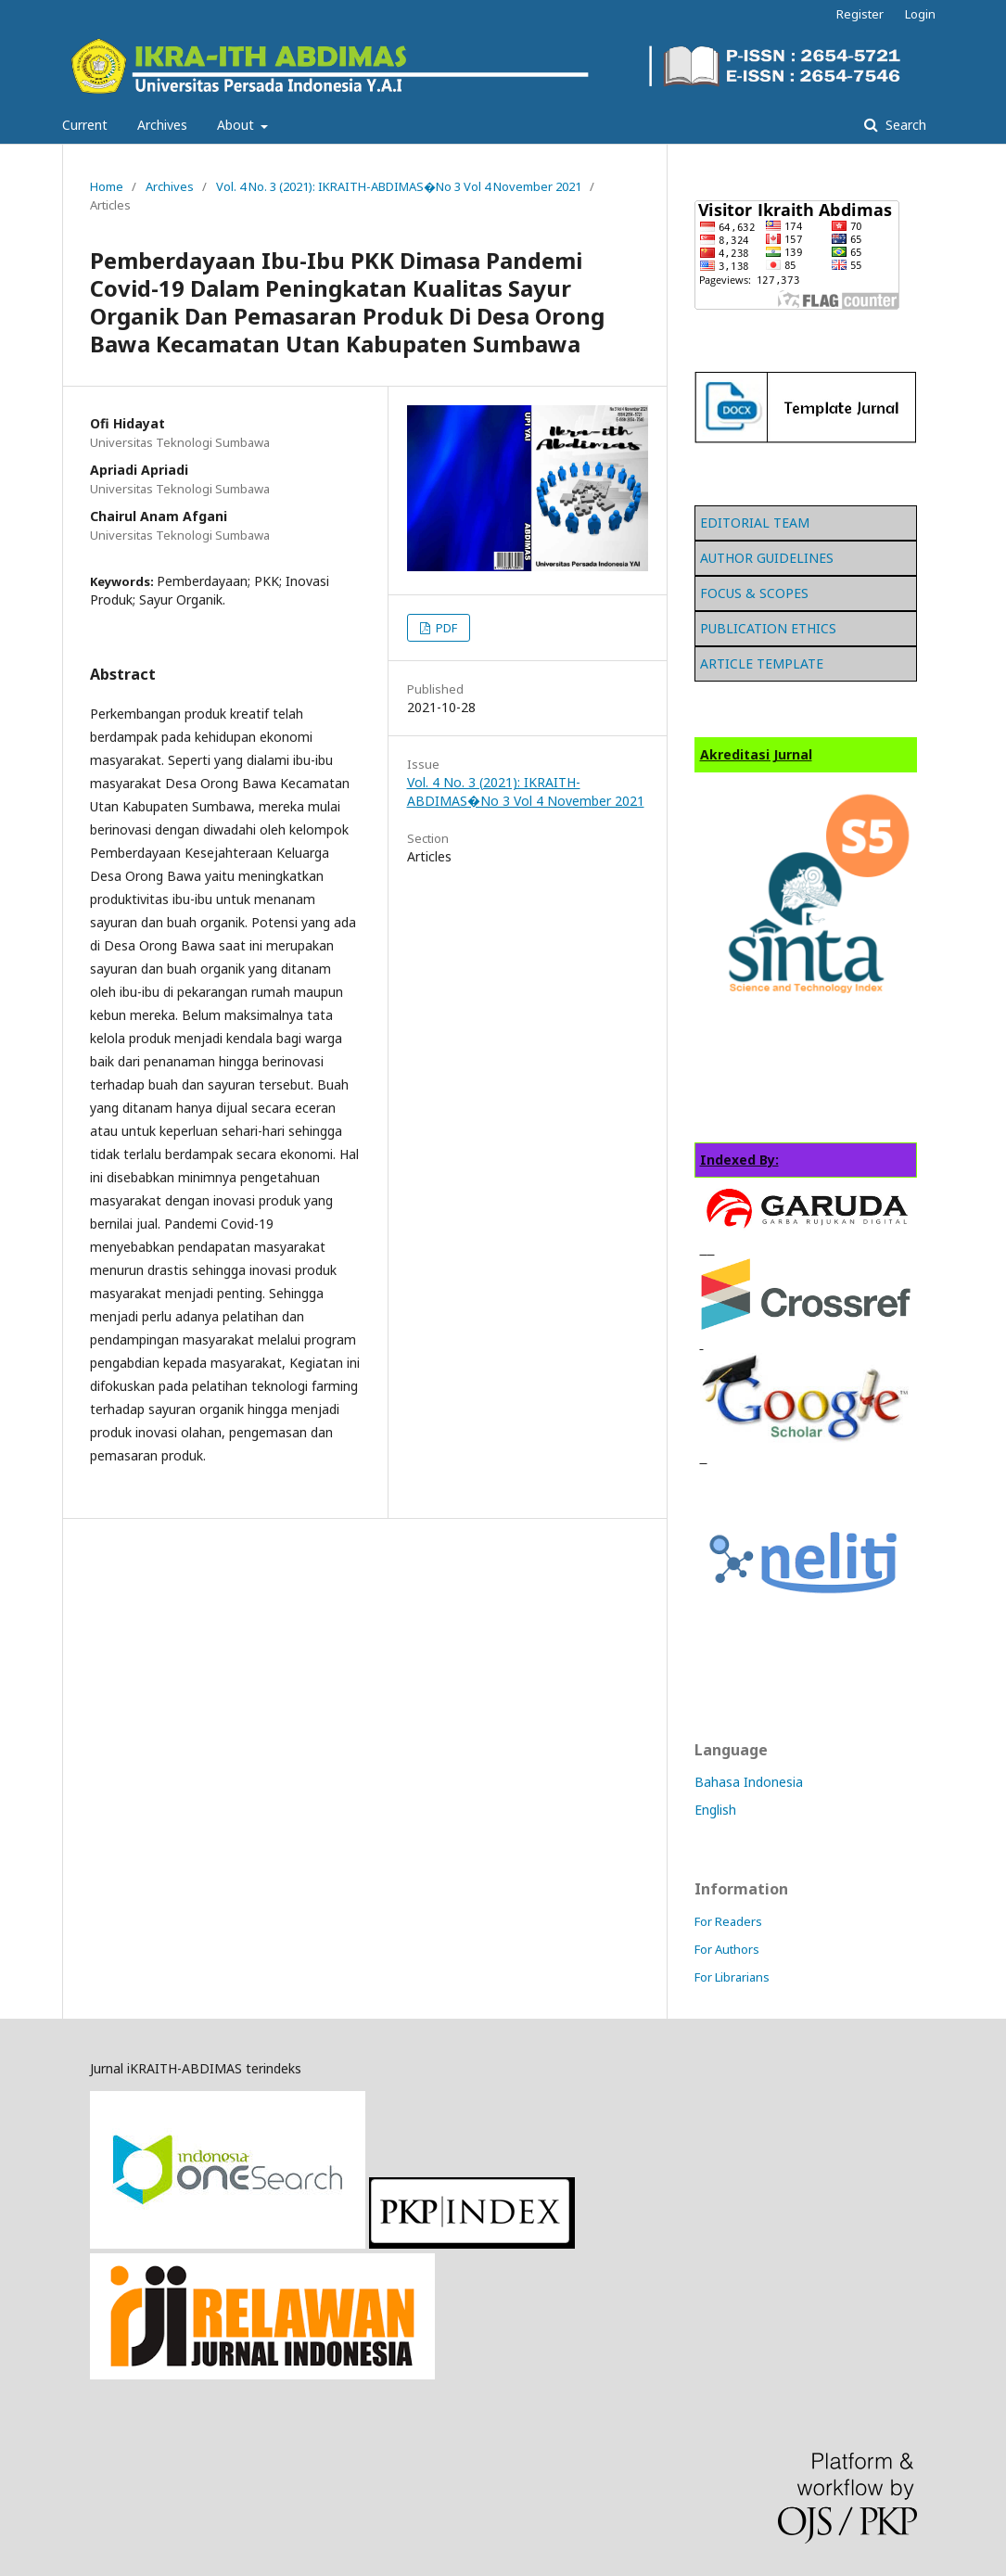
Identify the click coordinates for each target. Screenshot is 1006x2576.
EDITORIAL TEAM (754, 522)
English (715, 1809)
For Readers (728, 1921)
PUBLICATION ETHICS (768, 628)
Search (904, 125)
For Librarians (732, 1977)
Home (106, 186)
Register (860, 14)
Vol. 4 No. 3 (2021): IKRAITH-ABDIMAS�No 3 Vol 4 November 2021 (398, 186)
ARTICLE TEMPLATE (761, 663)
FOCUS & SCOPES (754, 593)
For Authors (726, 1949)
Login (920, 14)
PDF (445, 627)
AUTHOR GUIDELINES (767, 558)
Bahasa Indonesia (748, 1782)
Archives (162, 125)
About (237, 125)
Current (85, 125)
